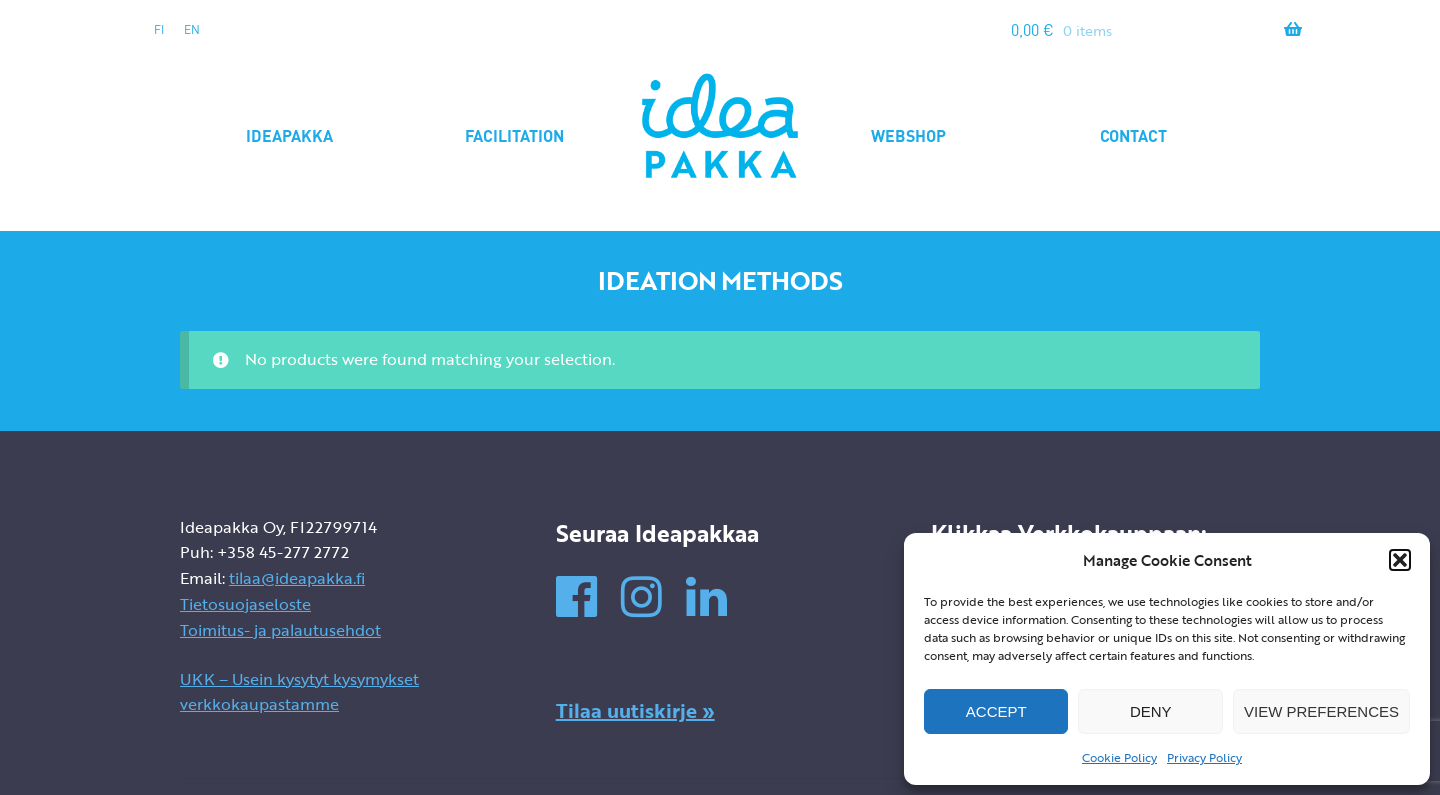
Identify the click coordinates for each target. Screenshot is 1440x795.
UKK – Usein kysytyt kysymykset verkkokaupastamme (299, 692)
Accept (996, 711)
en (192, 29)
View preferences (1321, 711)
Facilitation (514, 135)
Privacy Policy (1204, 757)
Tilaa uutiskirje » (635, 710)
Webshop (908, 135)
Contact (1133, 135)
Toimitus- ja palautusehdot (280, 630)
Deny (1151, 711)
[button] (1400, 560)
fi (159, 29)
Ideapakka (289, 135)
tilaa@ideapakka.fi (297, 578)
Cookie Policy (1119, 757)
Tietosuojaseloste (245, 604)
